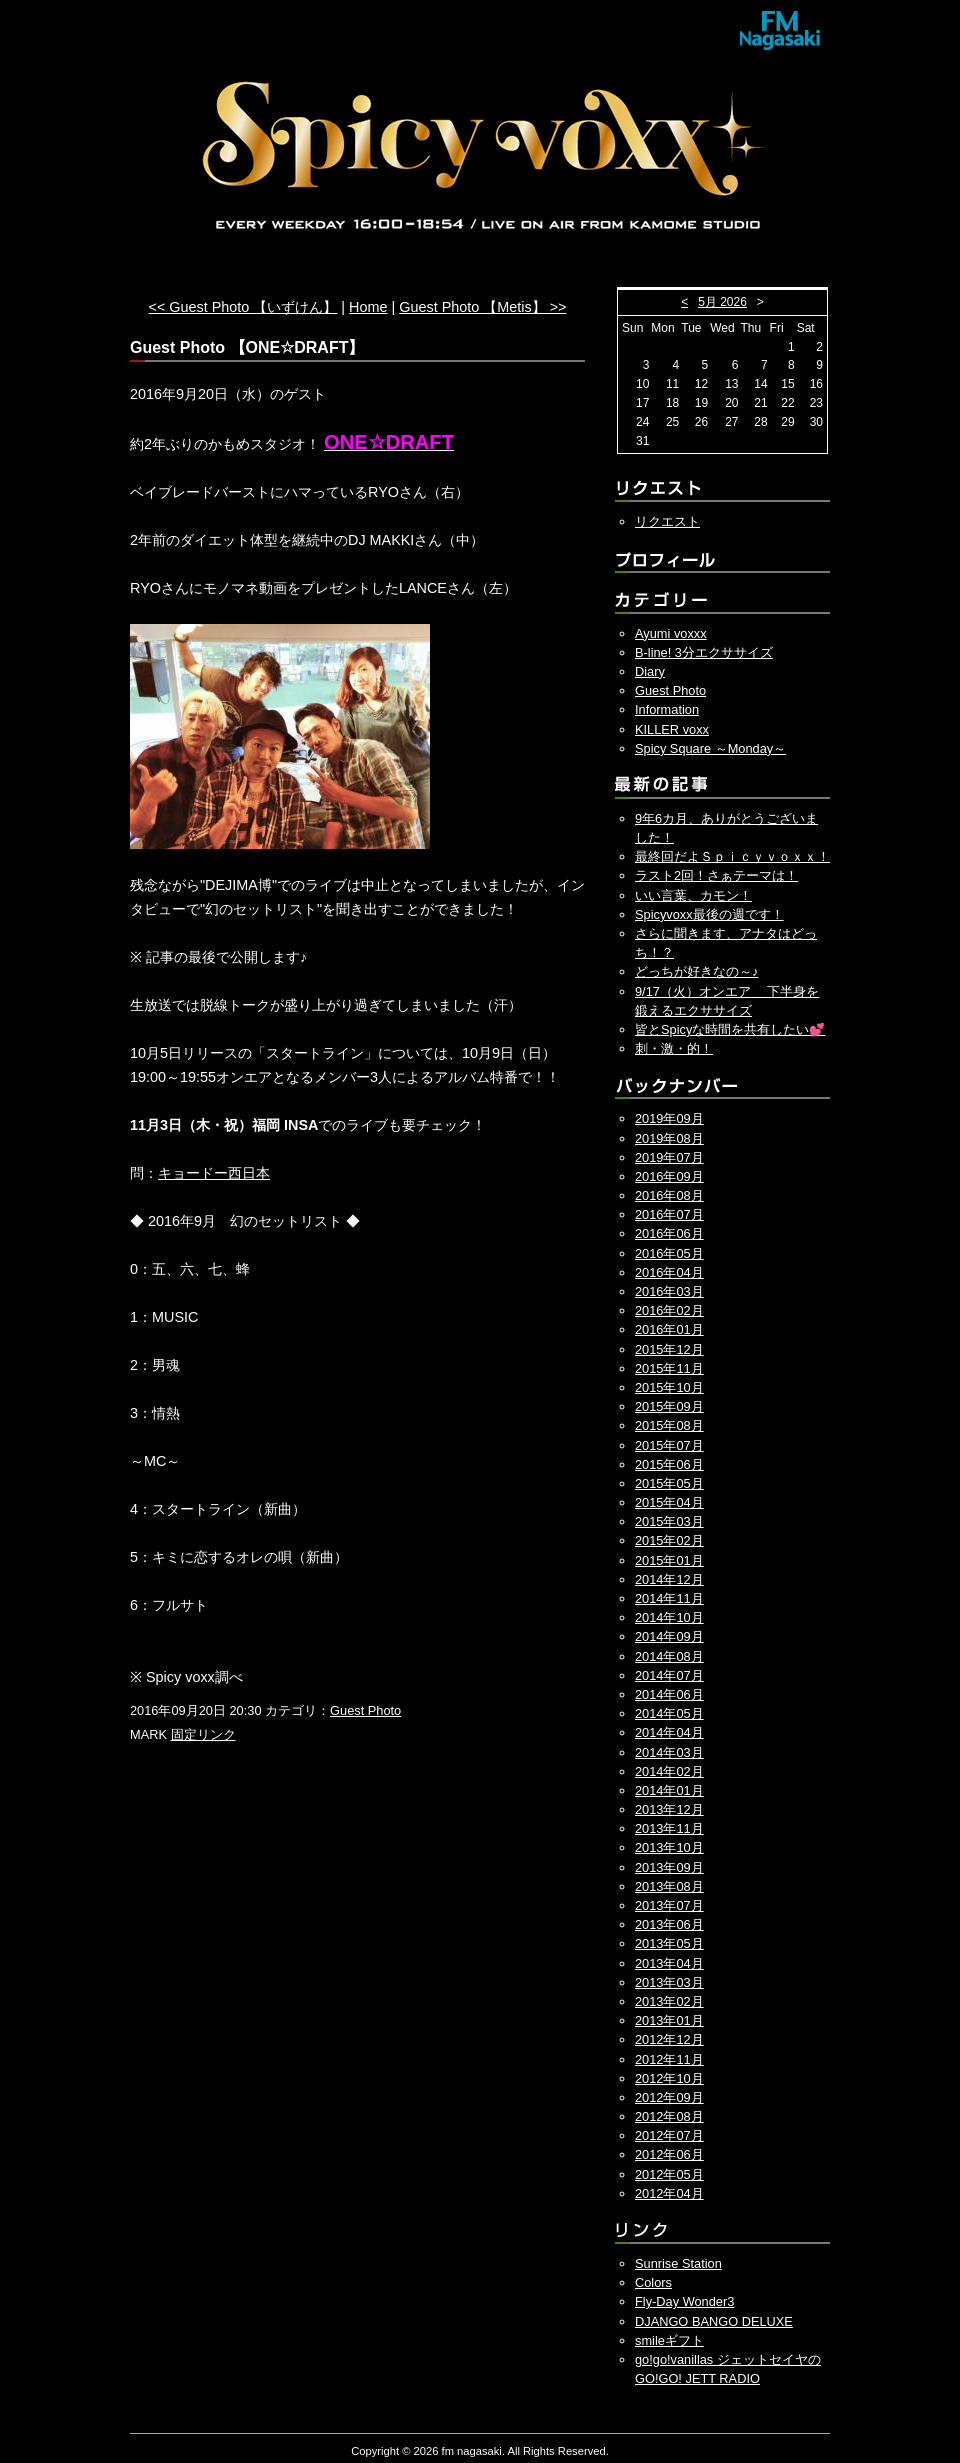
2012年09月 (669, 2097)
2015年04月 (669, 1502)
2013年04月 (669, 1963)
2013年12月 (669, 1809)
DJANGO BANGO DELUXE (714, 2321)
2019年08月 (669, 1138)
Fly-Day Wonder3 (684, 2301)
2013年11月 (669, 1828)
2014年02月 (669, 1771)
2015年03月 (669, 1521)
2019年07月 (669, 1157)
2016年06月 (669, 1233)
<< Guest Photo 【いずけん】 (243, 307)
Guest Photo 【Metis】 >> (482, 307)
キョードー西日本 (214, 1173)
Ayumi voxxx (671, 633)
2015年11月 (669, 1368)
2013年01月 (669, 2020)
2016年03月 (669, 1291)
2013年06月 (669, 1924)
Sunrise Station (678, 2263)
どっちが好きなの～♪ (696, 971)
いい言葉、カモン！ (693, 895)
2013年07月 (669, 1905)
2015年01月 (669, 1560)
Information (667, 709)
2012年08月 (669, 2116)
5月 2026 (722, 302)
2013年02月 (669, 2001)
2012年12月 (669, 2039)
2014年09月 (669, 1636)
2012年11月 (669, 2059)
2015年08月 (669, 1425)
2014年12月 (669, 1579)
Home (368, 307)
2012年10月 (669, 2078)
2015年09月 (669, 1406)
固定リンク (203, 1734)
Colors (653, 2282)
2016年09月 (669, 1176)
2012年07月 (669, 2135)
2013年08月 (669, 1886)
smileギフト (669, 2340)
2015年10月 (669, 1387)
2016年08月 (669, 1195)
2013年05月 (669, 1943)
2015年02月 (669, 1540)
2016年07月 (669, 1214)
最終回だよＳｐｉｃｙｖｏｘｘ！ (732, 856)
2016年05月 (669, 1253)
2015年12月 (669, 1349)
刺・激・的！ (674, 1048)
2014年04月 (669, 1732)
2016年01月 (669, 1329)
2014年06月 (669, 1694)
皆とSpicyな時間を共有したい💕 (730, 1029)
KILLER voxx (672, 729)
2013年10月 (669, 1847)
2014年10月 (669, 1617)
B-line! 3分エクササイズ (704, 652)
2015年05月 (669, 1483)
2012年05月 (669, 2174)
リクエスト (667, 521)
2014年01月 (669, 1790)
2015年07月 (669, 1445)
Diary (650, 671)
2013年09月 (669, 1867)
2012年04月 (669, 2193)
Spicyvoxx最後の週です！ (709, 914)
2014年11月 (669, 1598)
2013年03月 (669, 1982)
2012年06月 (669, 2154)
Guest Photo (365, 1710)
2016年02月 (669, 1310)
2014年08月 (669, 1656)
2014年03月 (669, 1752)
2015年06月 (669, 1464)
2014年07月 (669, 1675)
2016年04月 (669, 1272)
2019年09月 (669, 1118)
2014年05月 (669, 1713)
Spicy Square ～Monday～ (710, 748)
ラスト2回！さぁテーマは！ (716, 875)
